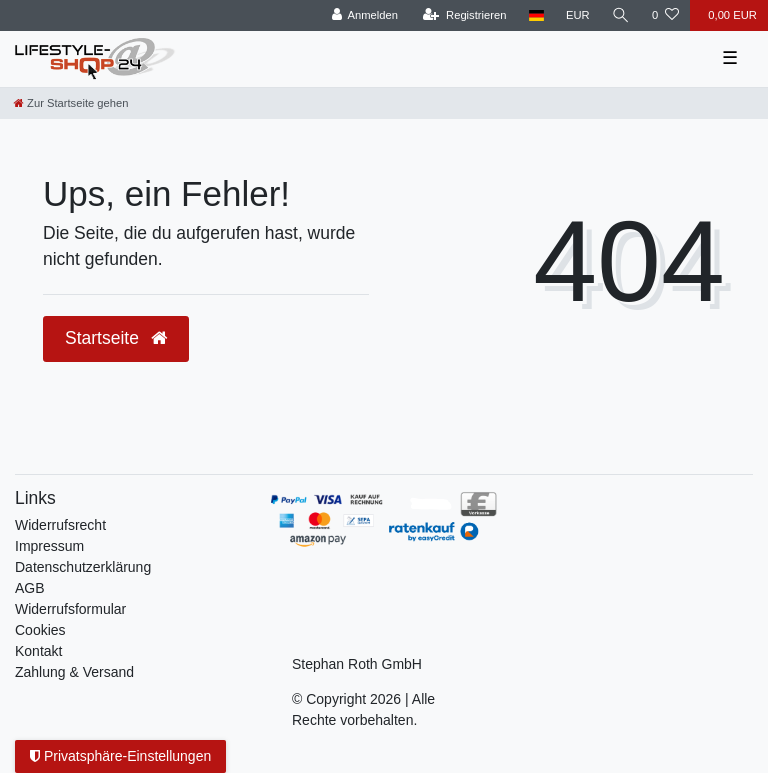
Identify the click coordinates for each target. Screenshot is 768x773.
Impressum (49, 546)
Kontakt (38, 651)
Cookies (40, 630)
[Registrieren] (464, 15)
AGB (30, 588)
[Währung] (578, 15)
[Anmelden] (364, 15)
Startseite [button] (116, 338)
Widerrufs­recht (60, 525)
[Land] (536, 15)
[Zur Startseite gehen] (71, 103)
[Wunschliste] (665, 15)
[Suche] (621, 15)
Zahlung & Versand (74, 672)
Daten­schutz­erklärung (83, 567)
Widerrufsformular (70, 609)
